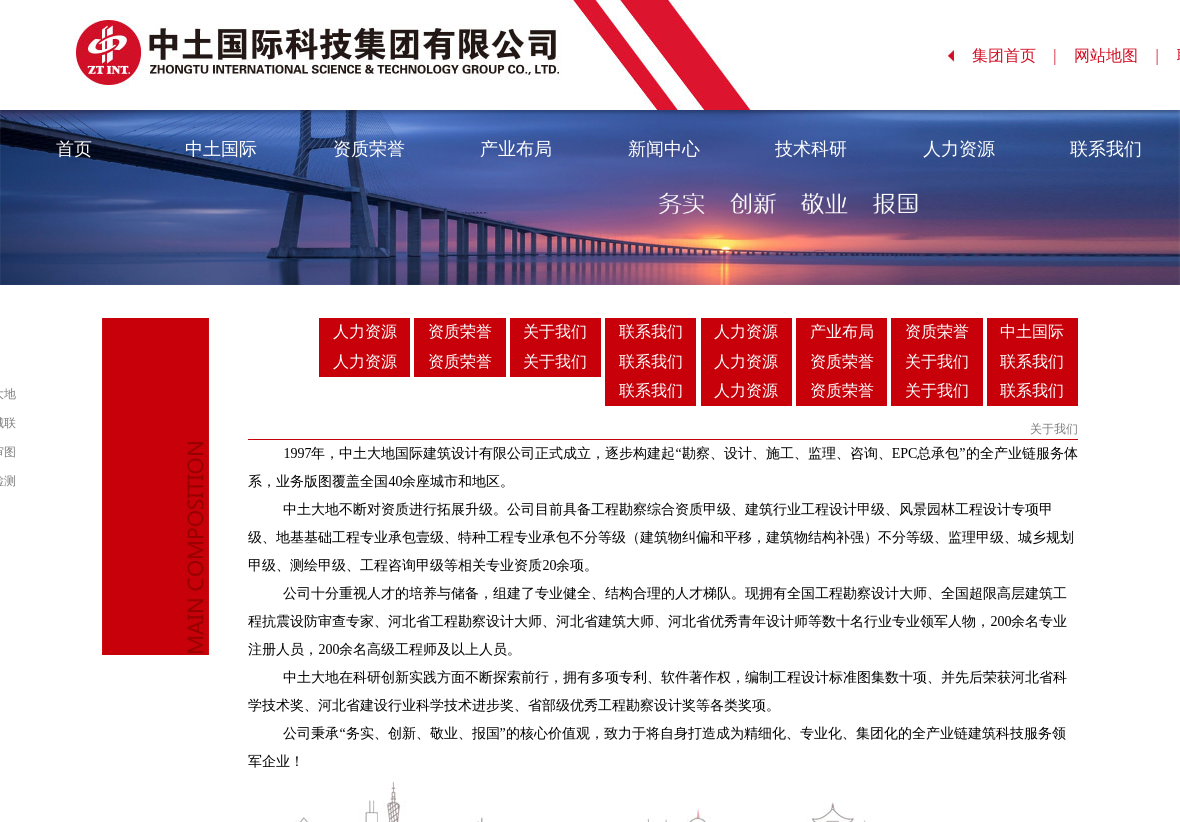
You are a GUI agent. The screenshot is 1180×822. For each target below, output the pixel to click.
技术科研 (811, 149)
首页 (74, 149)
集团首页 (1014, 55)
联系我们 (1106, 149)
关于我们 (555, 331)
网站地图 (1116, 55)
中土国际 (221, 149)
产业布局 (516, 149)
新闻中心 (664, 149)
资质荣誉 (369, 149)
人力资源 (959, 149)
